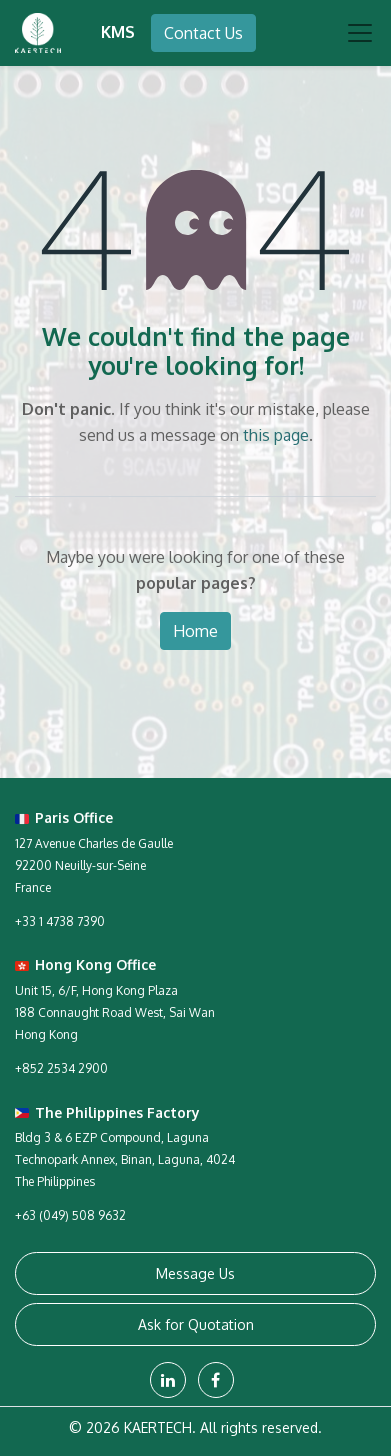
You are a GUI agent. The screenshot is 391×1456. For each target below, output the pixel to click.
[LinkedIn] (168, 1380)
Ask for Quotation (196, 1324)
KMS (118, 32)
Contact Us (203, 33)
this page (276, 435)
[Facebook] (216, 1380)
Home (195, 631)
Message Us (195, 1273)
